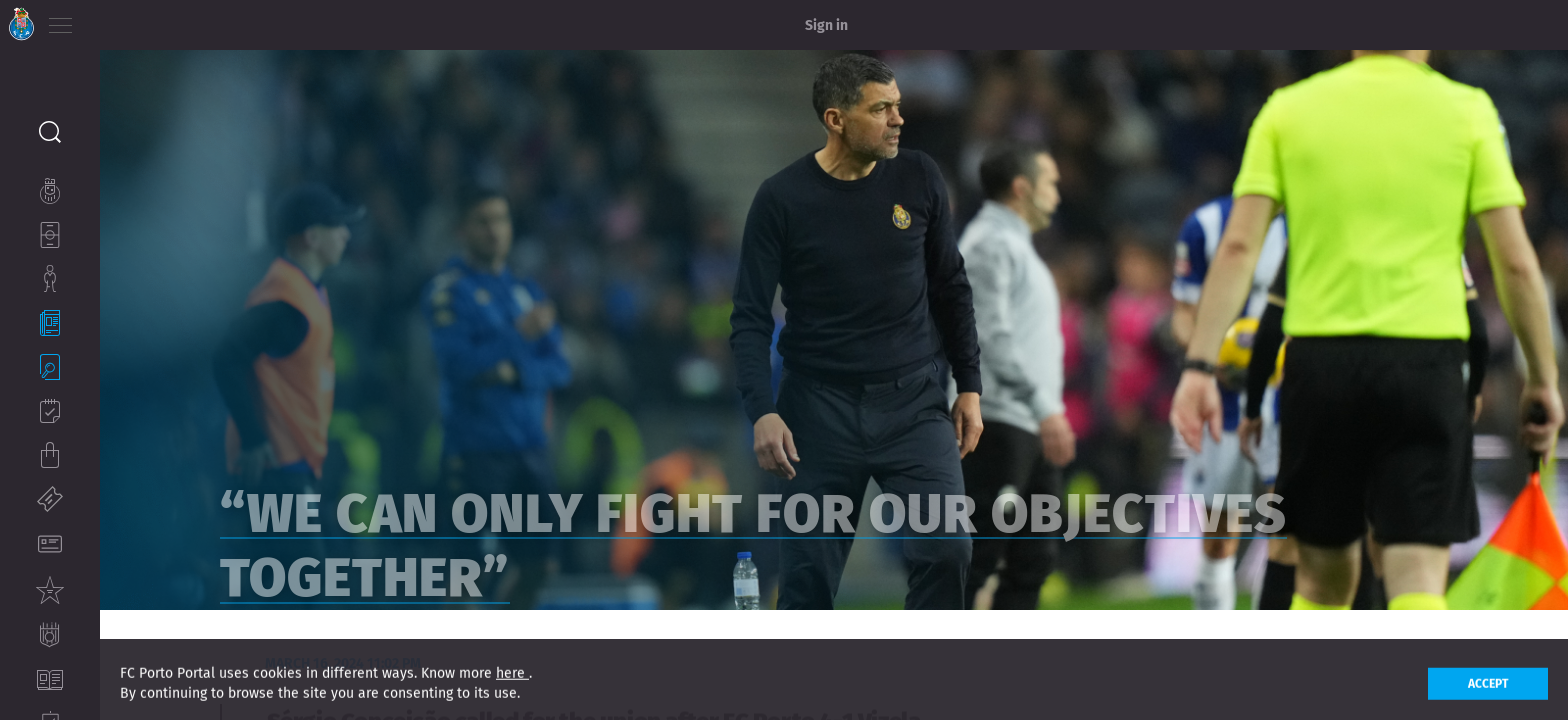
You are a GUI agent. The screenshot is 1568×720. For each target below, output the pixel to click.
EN (141, 20)
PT (112, 20)
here (512, 689)
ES (168, 20)
